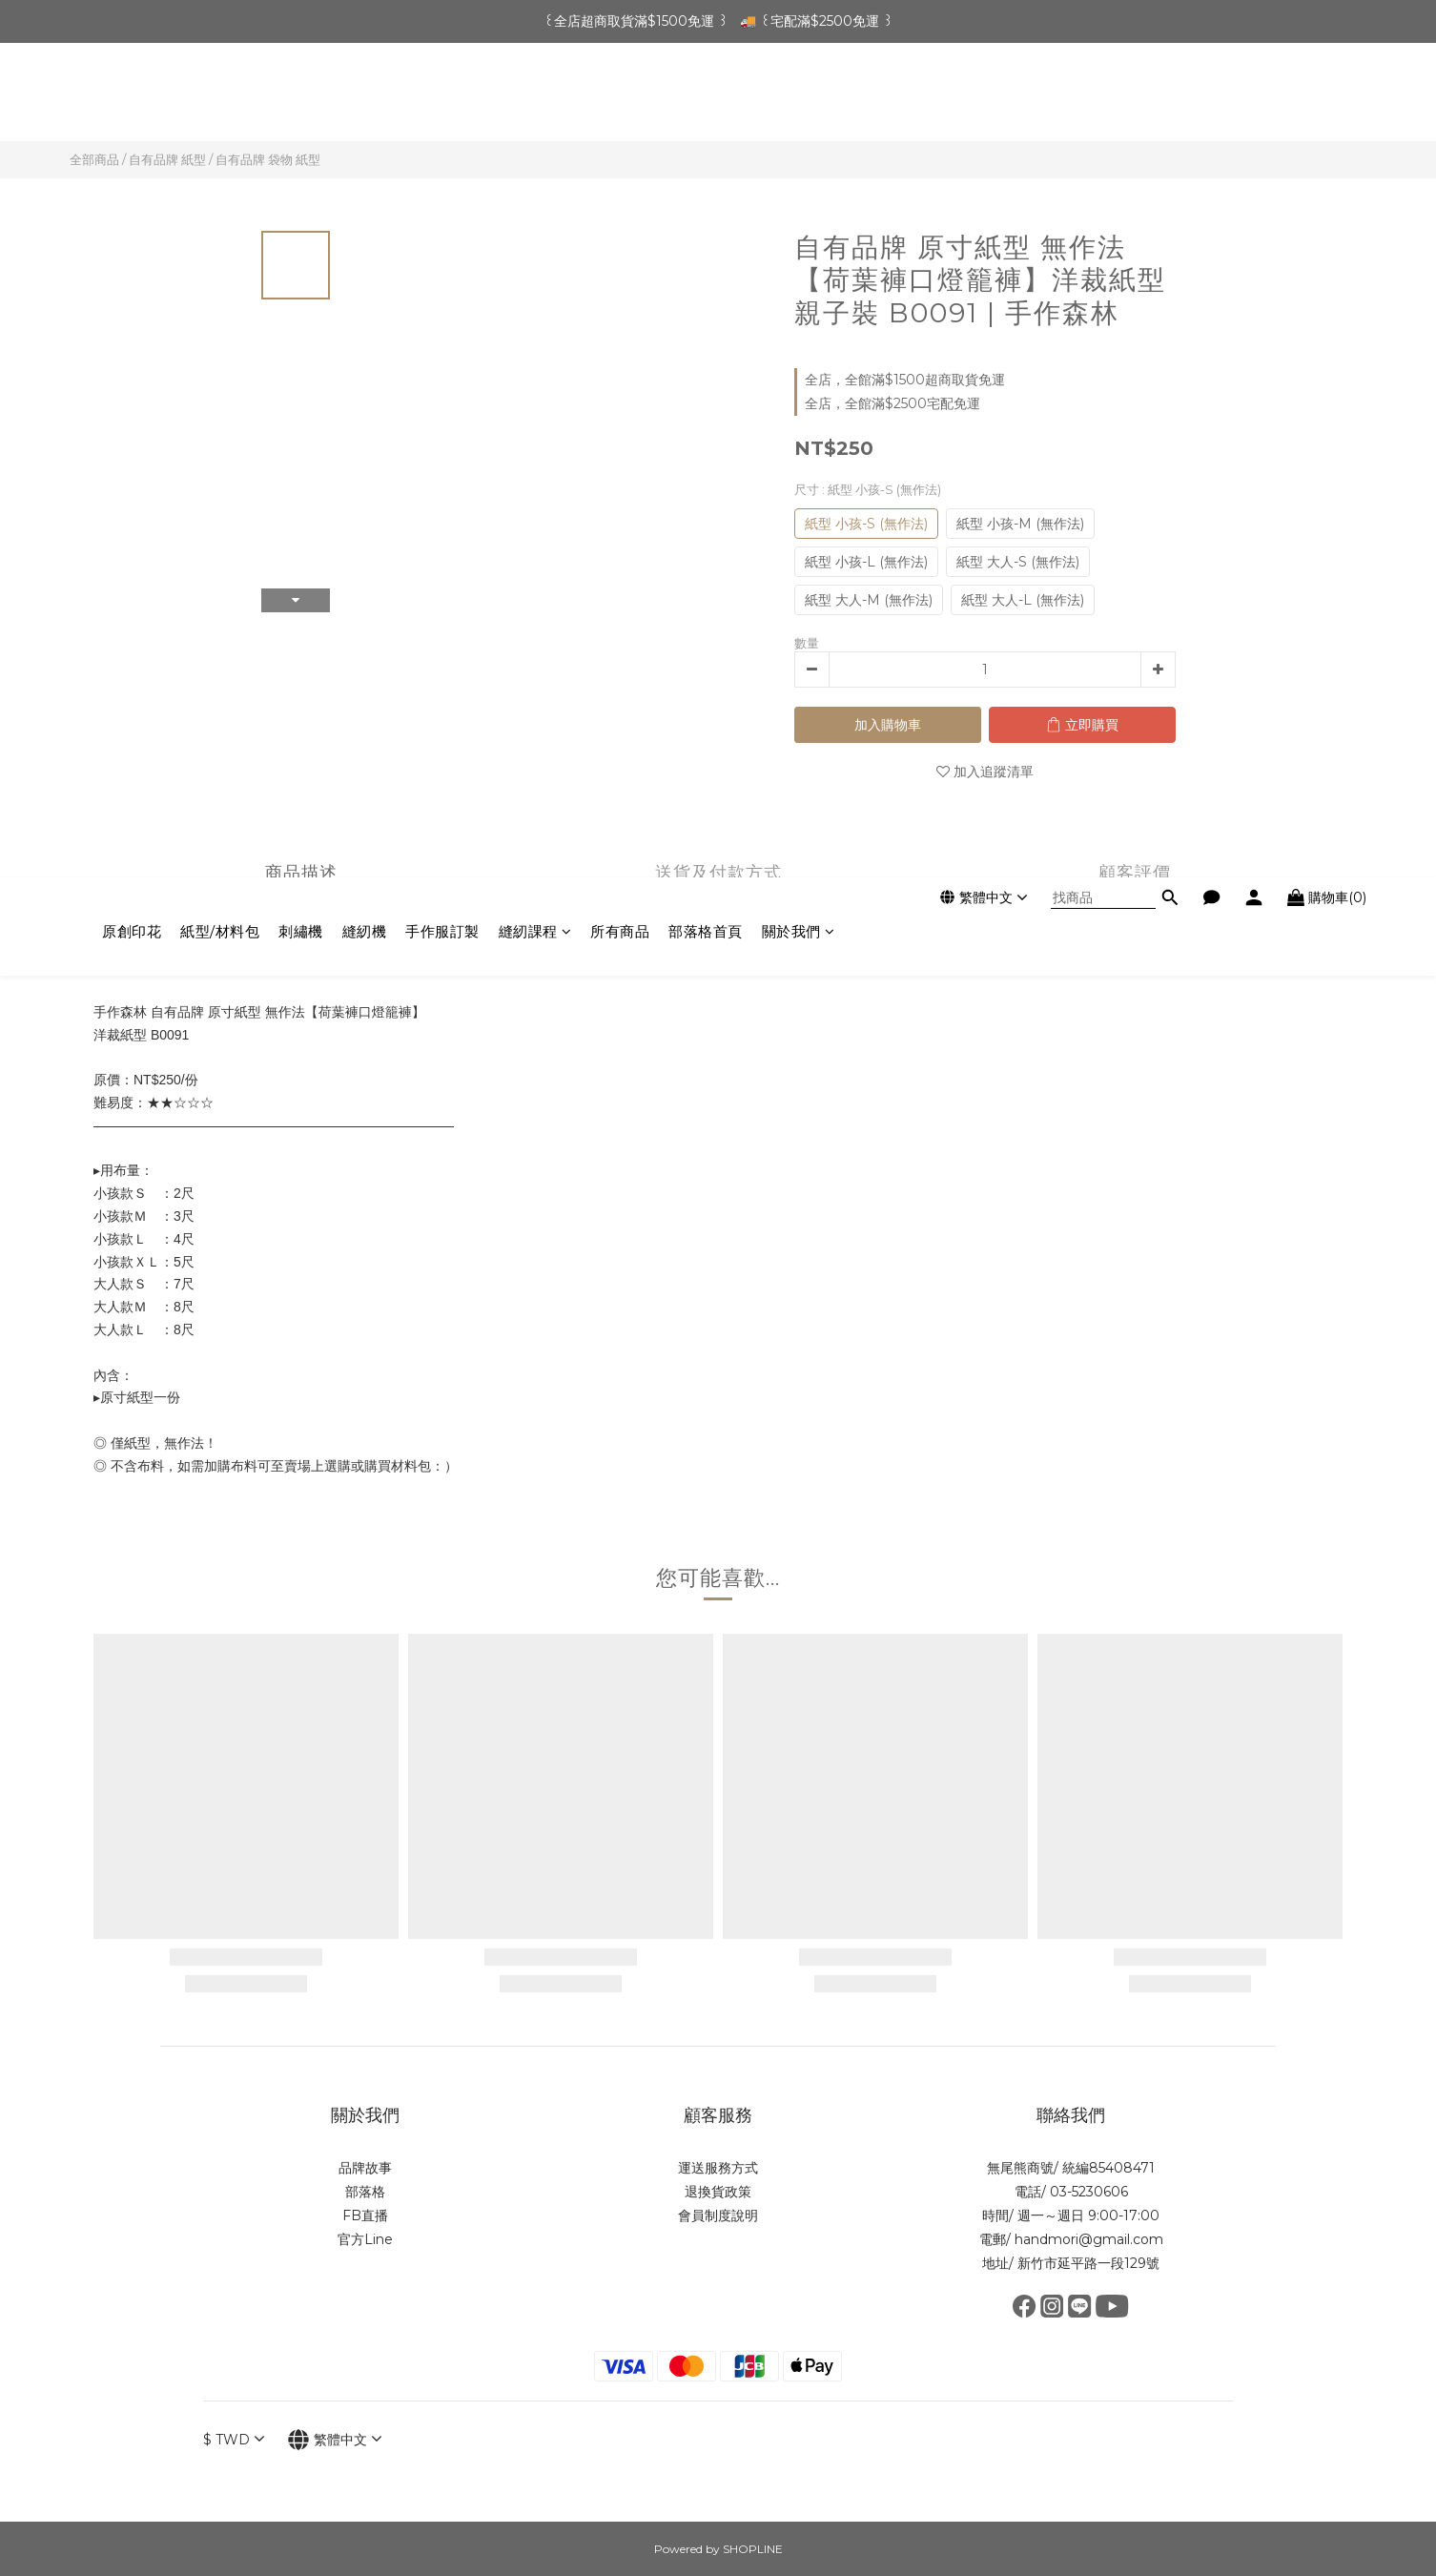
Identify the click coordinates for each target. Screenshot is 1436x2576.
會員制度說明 (718, 2215)
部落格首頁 (705, 97)
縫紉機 (364, 97)
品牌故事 (365, 2167)
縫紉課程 (535, 97)
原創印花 (131, 97)
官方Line (365, 2239)
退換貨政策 (718, 2191)
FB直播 (365, 2215)
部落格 (365, 2191)
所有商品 (619, 97)
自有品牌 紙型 (167, 159)
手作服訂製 (442, 97)
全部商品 (94, 159)
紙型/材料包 (219, 97)
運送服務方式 (718, 2167)
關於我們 (798, 97)
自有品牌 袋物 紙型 (267, 159)
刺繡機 (300, 97)
